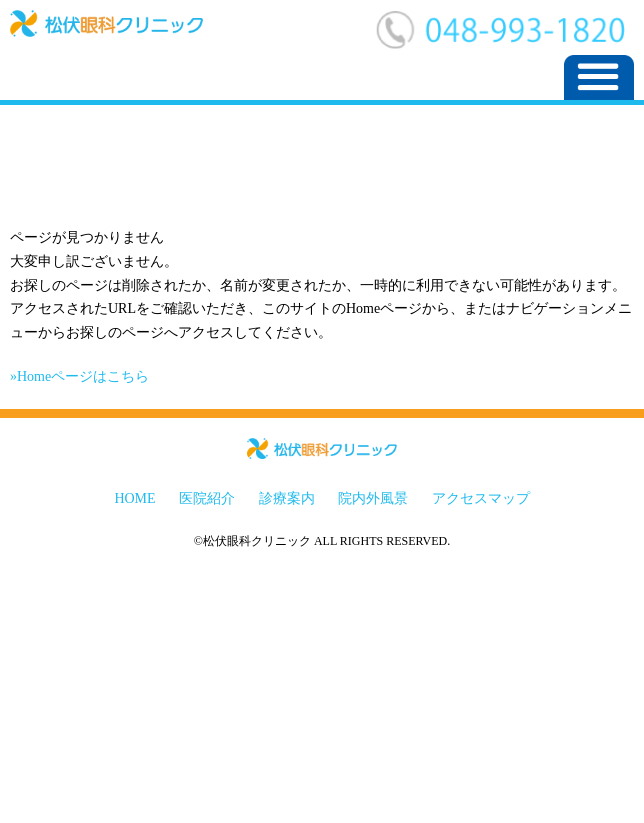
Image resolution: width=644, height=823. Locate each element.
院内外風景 (373, 498)
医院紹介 (207, 498)
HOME (134, 498)
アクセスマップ (481, 498)
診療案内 (287, 498)
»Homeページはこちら (79, 376)
